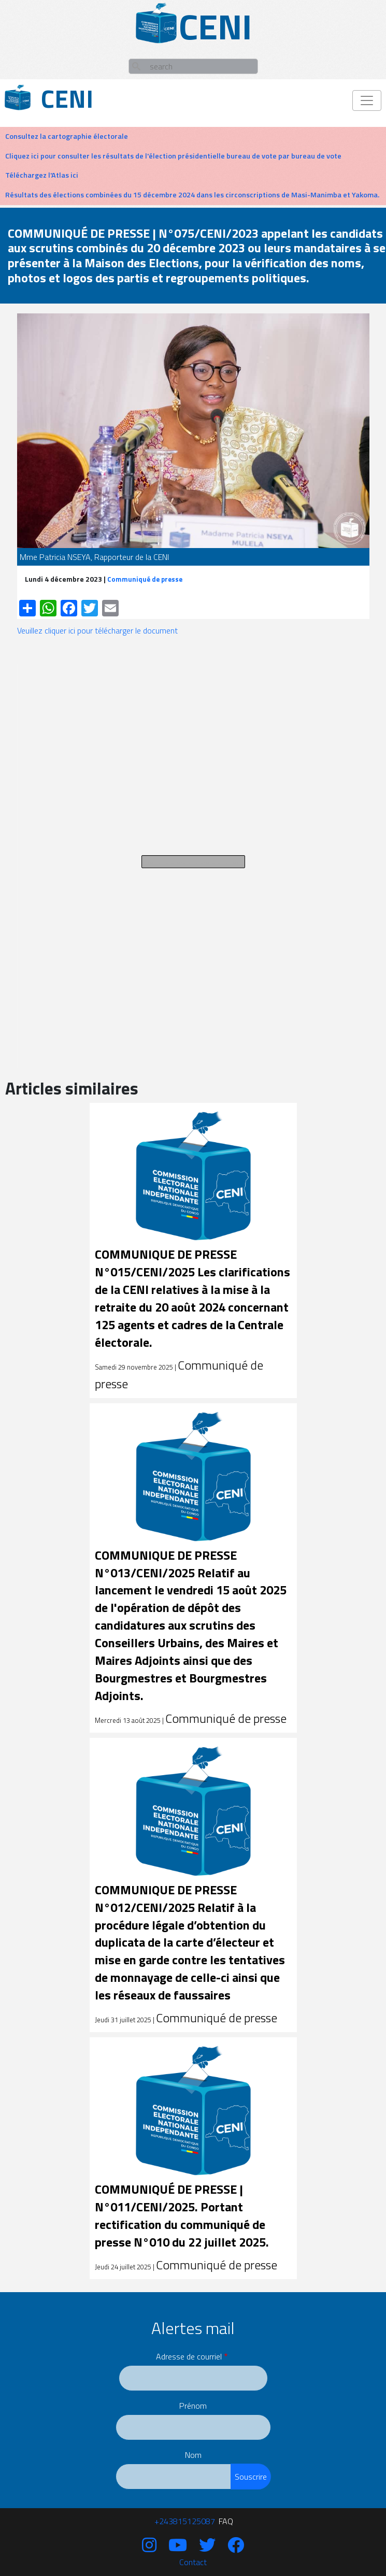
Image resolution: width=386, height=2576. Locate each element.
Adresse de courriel (189, 2356)
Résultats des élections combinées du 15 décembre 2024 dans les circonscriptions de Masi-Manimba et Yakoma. (192, 194)
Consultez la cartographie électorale (66, 136)
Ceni (67, 99)
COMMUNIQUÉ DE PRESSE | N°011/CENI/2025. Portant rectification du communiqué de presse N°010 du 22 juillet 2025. (182, 2215)
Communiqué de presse (144, 579)
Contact (193, 2562)
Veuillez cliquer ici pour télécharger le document (97, 630)
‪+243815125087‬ (184, 2521)
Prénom (193, 2405)
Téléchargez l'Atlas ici (41, 175)
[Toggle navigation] (366, 100)
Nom (193, 2455)
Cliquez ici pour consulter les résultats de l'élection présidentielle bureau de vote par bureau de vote (173, 156)
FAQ (226, 2521)
